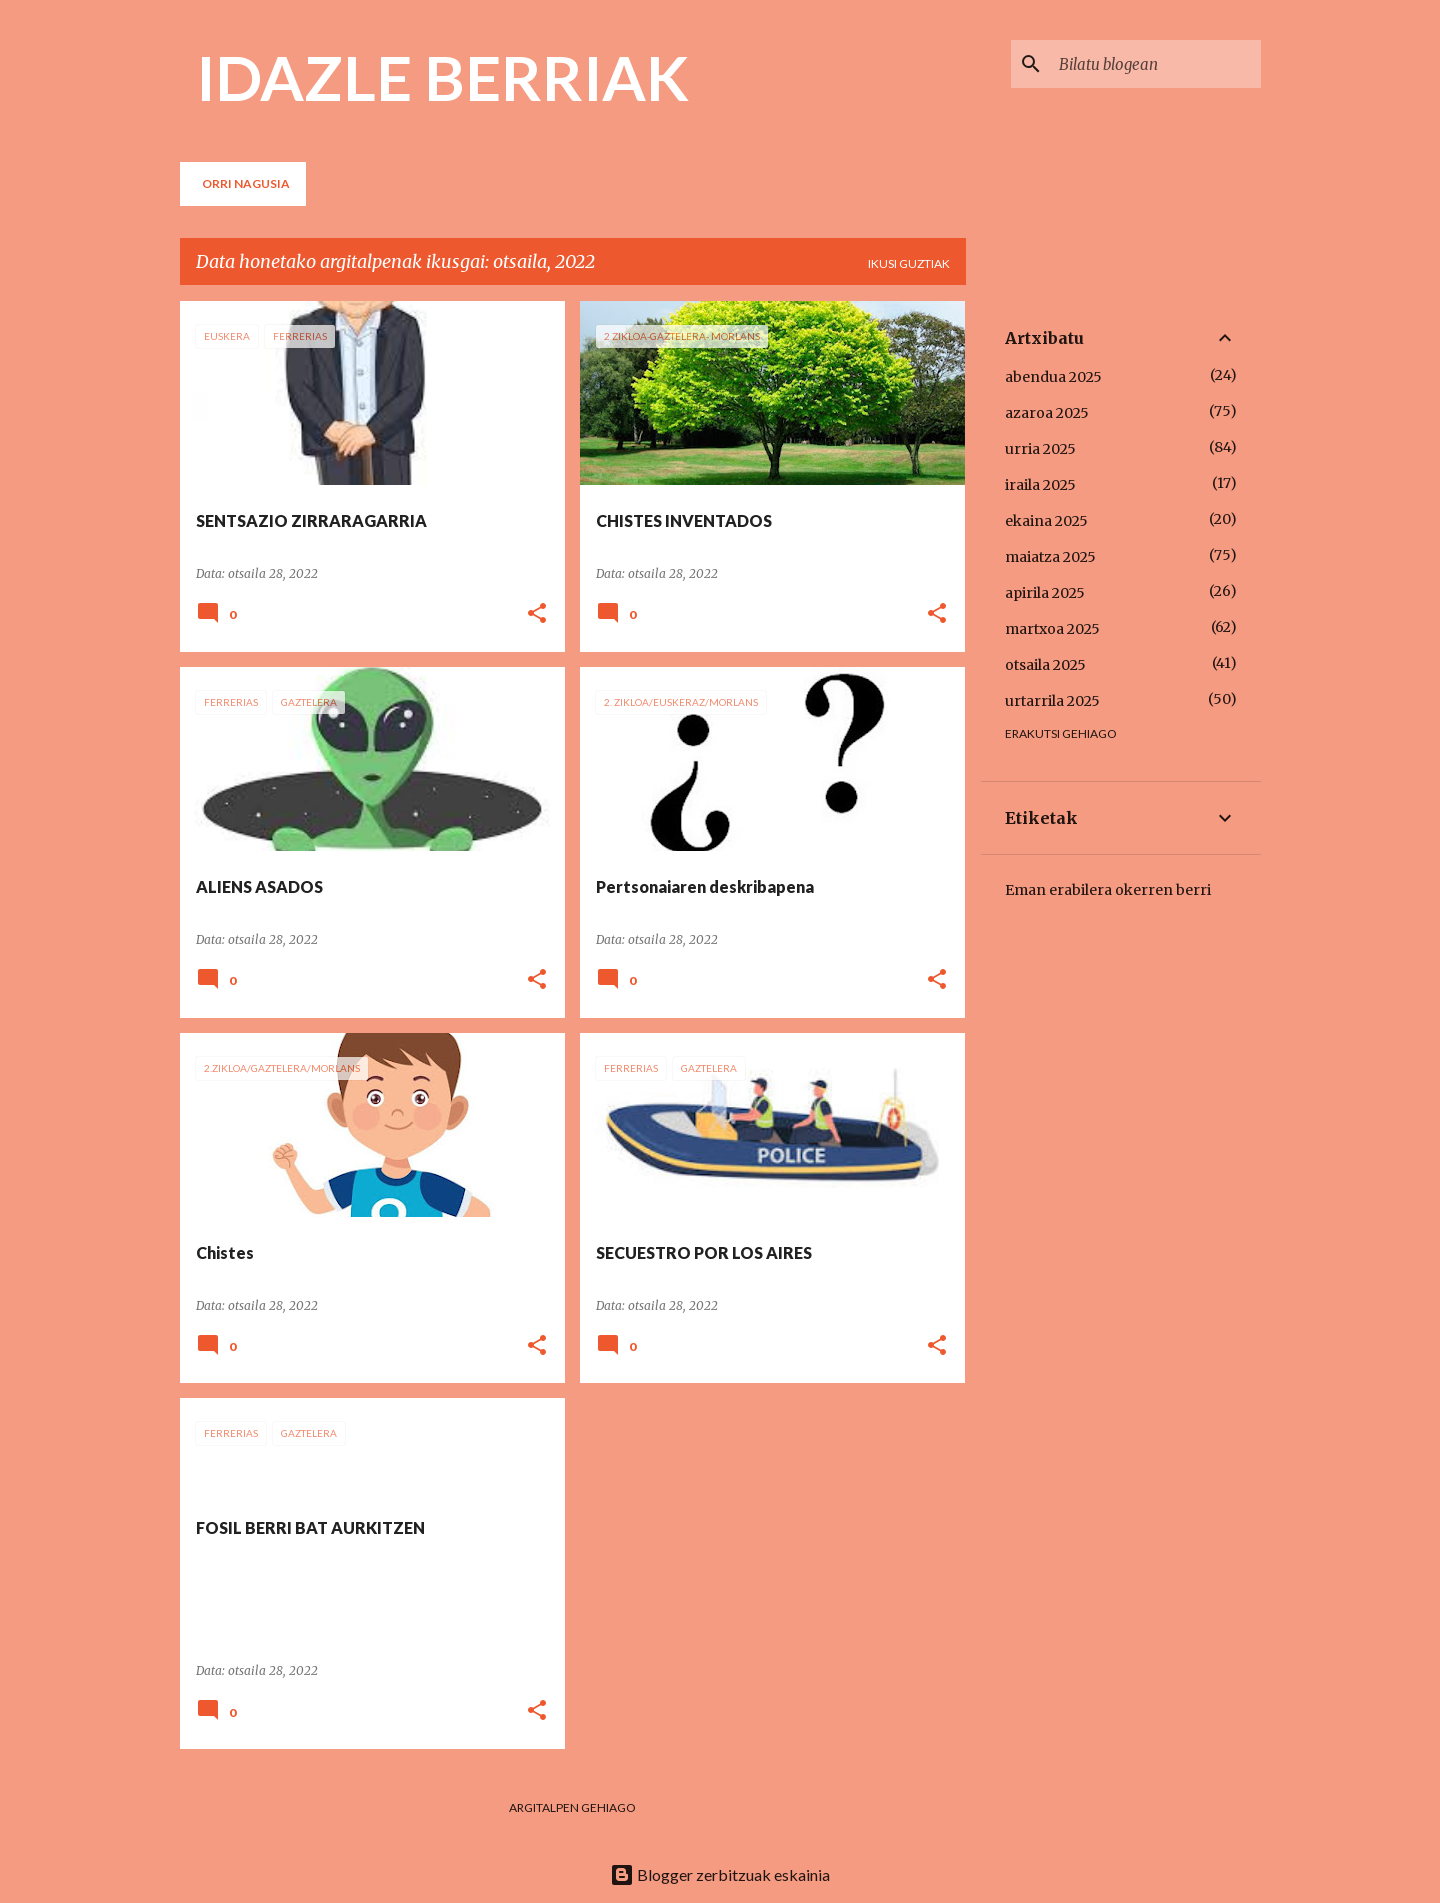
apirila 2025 (1045, 593)
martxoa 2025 (1052, 629)
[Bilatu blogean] (1156, 64)
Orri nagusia (246, 183)
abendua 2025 (1053, 377)
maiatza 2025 (1050, 557)
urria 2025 (1040, 449)
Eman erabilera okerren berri (1108, 890)
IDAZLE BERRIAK (442, 77)
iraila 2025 (1040, 485)
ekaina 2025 (1046, 521)
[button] (537, 614)
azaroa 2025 (1047, 413)
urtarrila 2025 (1052, 701)
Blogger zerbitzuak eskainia (720, 1874)
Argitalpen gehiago (572, 1807)
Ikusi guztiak (909, 263)
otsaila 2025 (1045, 665)
